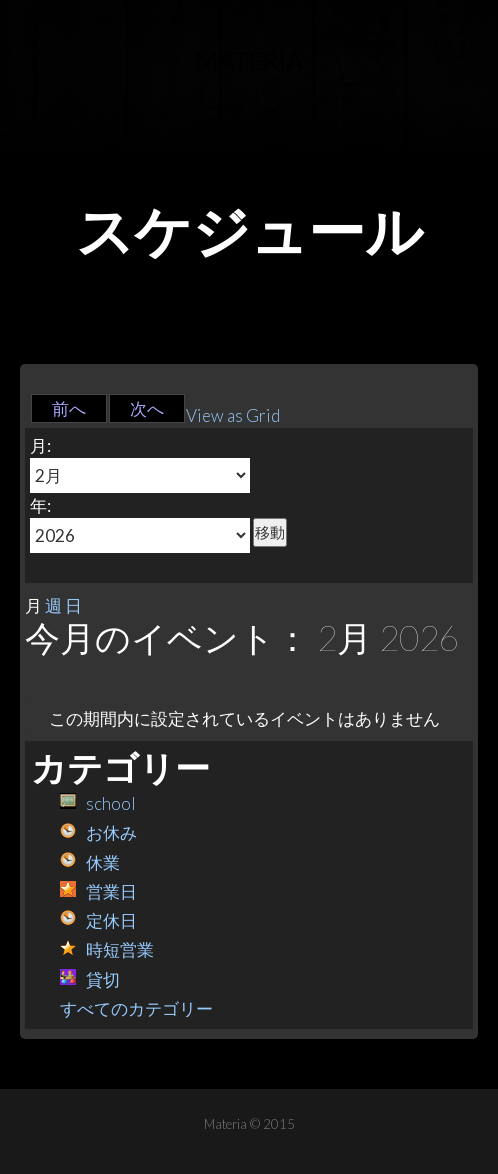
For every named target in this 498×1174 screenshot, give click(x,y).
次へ (147, 408)
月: (40, 445)
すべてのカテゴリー (136, 1008)
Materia (249, 60)
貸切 (90, 979)
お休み (98, 832)
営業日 (98, 891)
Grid (233, 415)
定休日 (98, 920)
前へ (69, 408)
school (98, 803)
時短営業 (107, 949)
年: (40, 505)
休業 (90, 862)
